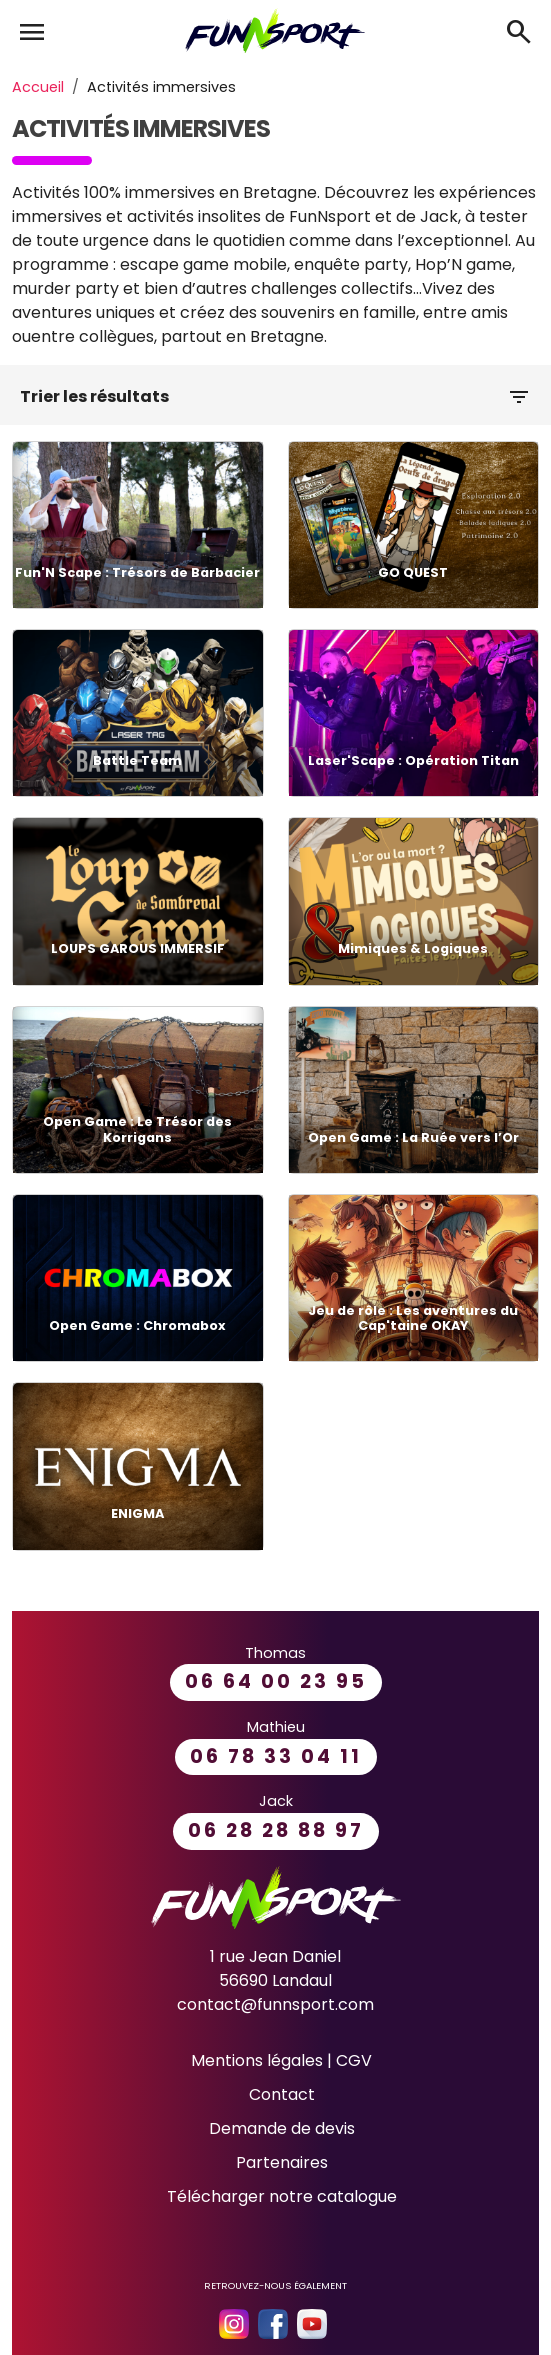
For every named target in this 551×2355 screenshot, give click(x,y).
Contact (282, 2094)
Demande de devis (282, 2128)
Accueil (38, 87)
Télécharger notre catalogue (282, 2196)
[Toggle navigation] (24, 25)
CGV (354, 2060)
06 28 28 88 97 (276, 1830)
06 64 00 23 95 (276, 1681)
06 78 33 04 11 (276, 1756)
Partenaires (282, 2162)
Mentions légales (257, 2060)
